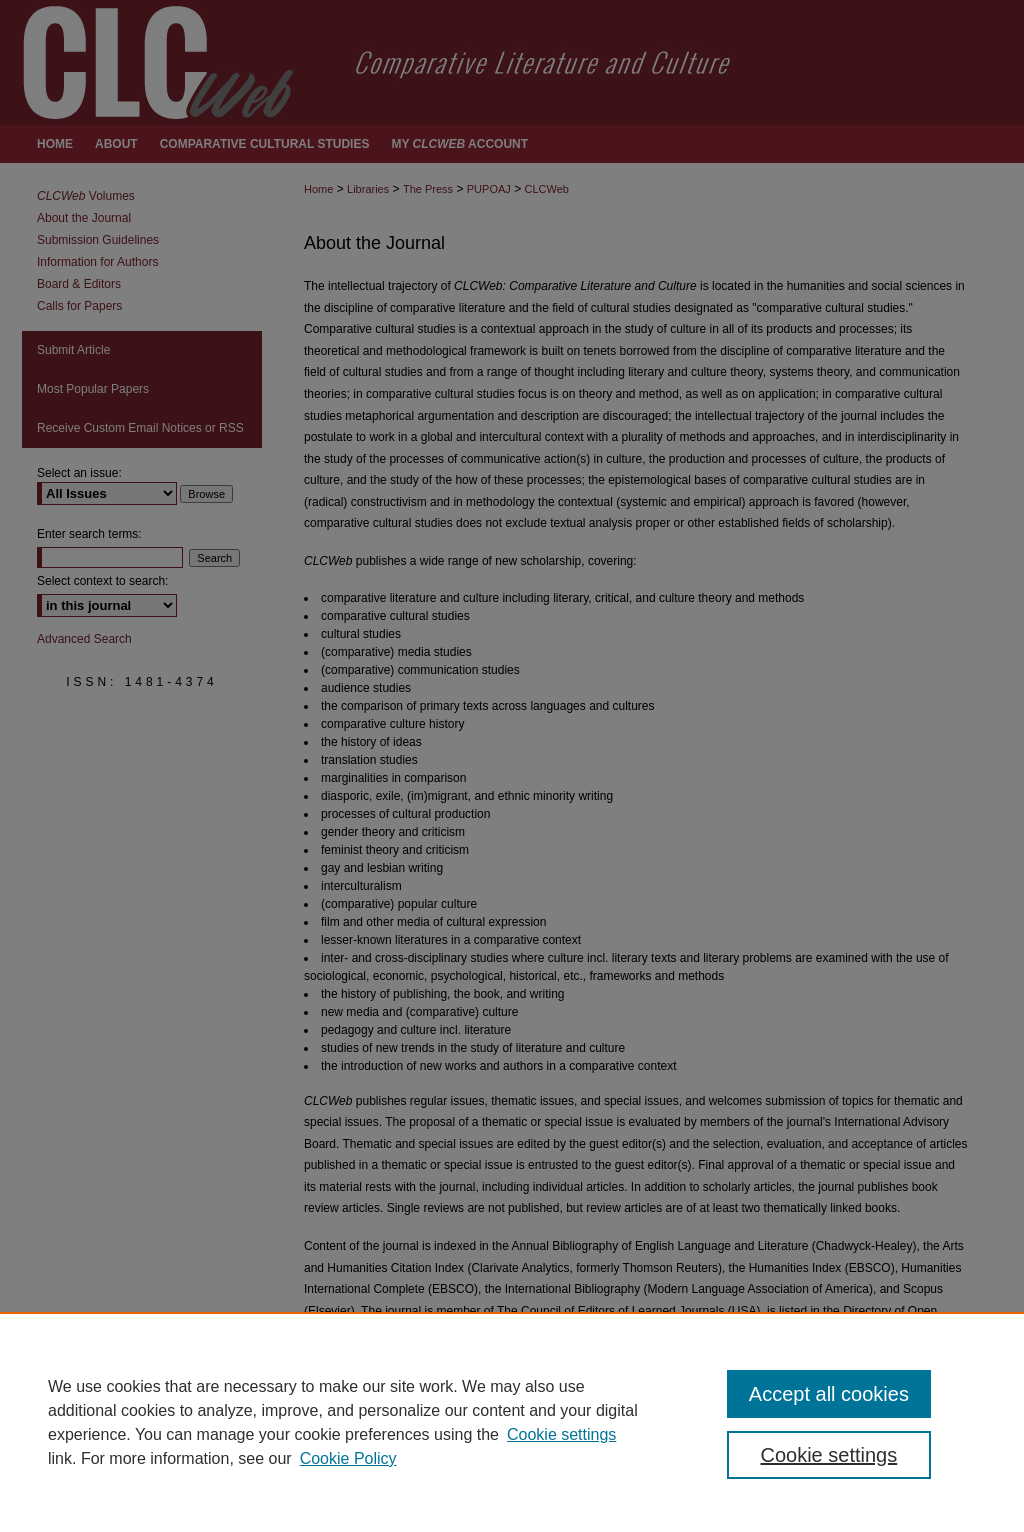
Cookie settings (561, 1434)
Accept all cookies (829, 1394)
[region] (512, 1422)
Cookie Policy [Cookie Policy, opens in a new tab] (348, 1458)
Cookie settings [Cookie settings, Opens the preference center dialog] (828, 1455)
